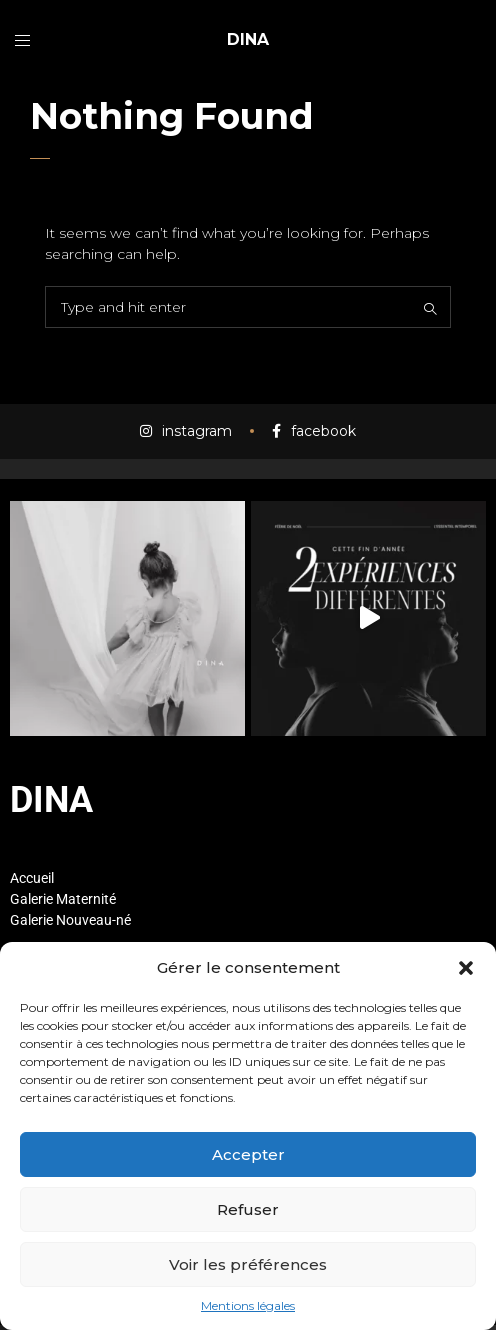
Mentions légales (248, 1305)
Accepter (248, 1154)
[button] (466, 968)
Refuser (248, 1209)
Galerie (31, 899)
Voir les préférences (248, 1264)
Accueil (32, 878)
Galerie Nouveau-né (70, 920)
